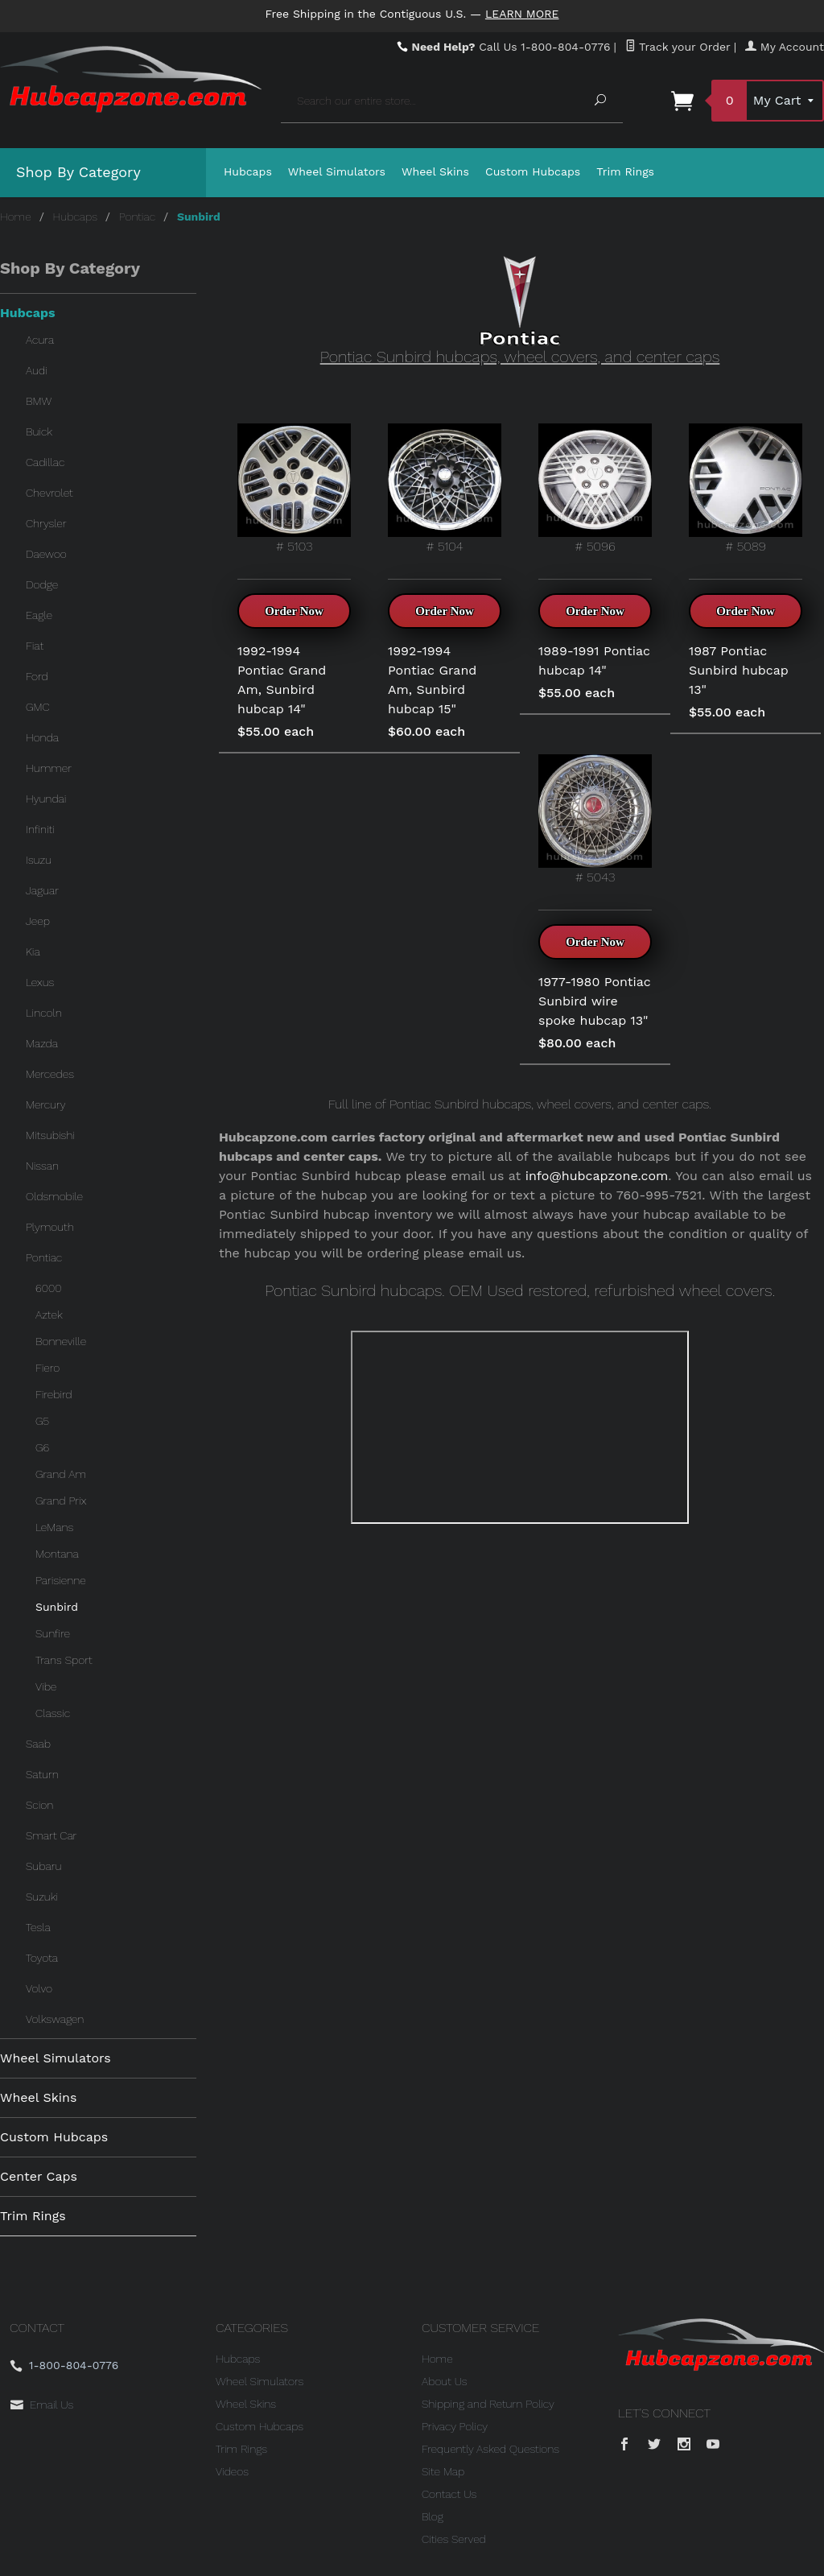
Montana (57, 1553)
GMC (38, 706)
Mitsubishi (50, 1135)
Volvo (39, 1988)
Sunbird (56, 1606)
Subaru (43, 1866)
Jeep (38, 920)
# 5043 (595, 819)
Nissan (42, 1165)
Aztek (49, 1314)
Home (15, 216)
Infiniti (40, 829)
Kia (33, 951)
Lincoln (44, 1012)
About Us (445, 2381)
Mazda (42, 1043)
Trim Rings (625, 171)
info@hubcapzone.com (597, 1175)
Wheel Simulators (336, 171)
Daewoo (46, 553)
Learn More (522, 13)
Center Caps (38, 2176)
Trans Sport (64, 1659)
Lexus (40, 982)
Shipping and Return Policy (488, 2403)
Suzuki (42, 1896)
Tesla (38, 1927)
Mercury (46, 1104)
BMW (39, 400)
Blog (432, 2516)
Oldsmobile (54, 1196)
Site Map (443, 2471)
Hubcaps (248, 171)
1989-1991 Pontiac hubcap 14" (594, 660)
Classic (52, 1713)
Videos (232, 2471)
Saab (38, 1743)
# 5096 (595, 488)
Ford (37, 676)
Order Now (294, 611)
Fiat (34, 645)
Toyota (42, 1957)
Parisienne (60, 1580)
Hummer (49, 768)
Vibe (45, 1686)
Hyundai (46, 798)
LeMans (54, 1527)
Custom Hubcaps (532, 171)
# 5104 (444, 488)
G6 (42, 1447)
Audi (36, 370)
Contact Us (449, 2493)
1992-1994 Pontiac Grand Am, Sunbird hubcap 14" (281, 679)
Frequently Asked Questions (490, 2448)
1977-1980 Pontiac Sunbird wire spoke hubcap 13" (594, 1001)
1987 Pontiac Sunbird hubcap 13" (739, 670)
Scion (39, 1804)
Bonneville (60, 1341)
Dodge (42, 584)
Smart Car (51, 1835)
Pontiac (137, 216)
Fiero (47, 1367)
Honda (42, 737)
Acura (40, 339)
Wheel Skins (435, 171)
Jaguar (42, 890)
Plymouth (50, 1226)
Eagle (39, 615)
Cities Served (454, 2539)
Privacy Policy (455, 2426)
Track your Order (678, 46)
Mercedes (50, 1073)
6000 (48, 1288)
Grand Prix (60, 1500)
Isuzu (39, 859)
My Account (784, 46)
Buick (39, 431)
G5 (42, 1420)
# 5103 (294, 488)
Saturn (42, 1774)
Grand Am (60, 1474)
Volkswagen (55, 2019)
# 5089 (745, 488)
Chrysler (46, 523)
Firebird (53, 1394)
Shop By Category (78, 171)
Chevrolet (49, 492)
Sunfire (52, 1633)
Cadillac (45, 462)
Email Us (51, 2404)
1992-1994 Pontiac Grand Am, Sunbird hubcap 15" (432, 679)
